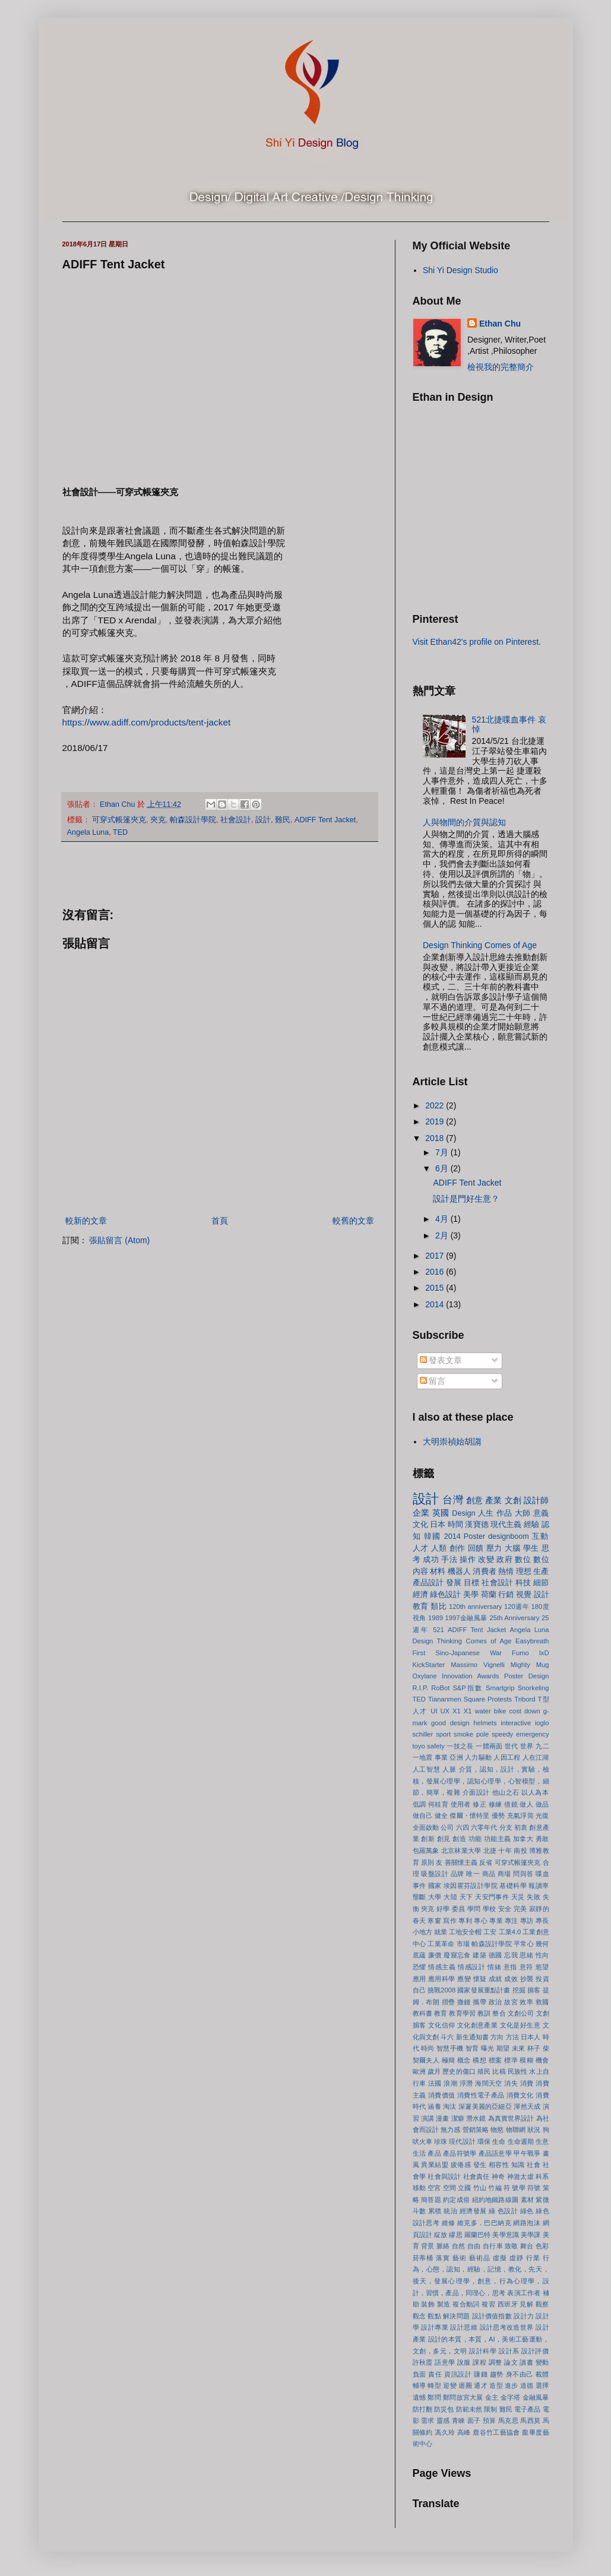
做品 (542, 1804)
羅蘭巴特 (477, 2234)
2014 (435, 1304)
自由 (474, 2245)
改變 (486, 1559)
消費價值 (441, 2095)
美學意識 (505, 2234)
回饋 (476, 1548)
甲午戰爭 (527, 2153)
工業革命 (441, 1943)
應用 (419, 1978)
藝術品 (479, 2257)
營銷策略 (476, 2129)
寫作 (450, 1920)
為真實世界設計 (511, 2118)
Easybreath (532, 1641)
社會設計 (235, 820)
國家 (435, 1885)
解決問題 (456, 2316)
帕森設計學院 (193, 820)
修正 (479, 1804)
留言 (433, 1381)
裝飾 (428, 2304)
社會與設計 (444, 2176)
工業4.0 (510, 1931)
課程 (479, 2362)
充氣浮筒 (520, 1815)
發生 (480, 2164)
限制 (490, 2409)
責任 (435, 2374)
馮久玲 (445, 2432)
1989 (435, 1617)
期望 (503, 2048)
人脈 (449, 1769)
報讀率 (538, 1885)
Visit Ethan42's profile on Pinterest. (477, 642)
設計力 (524, 2316)
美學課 (530, 2234)
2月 (443, 1235)
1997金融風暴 (466, 1617)
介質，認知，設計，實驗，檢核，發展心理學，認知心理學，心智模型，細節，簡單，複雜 (481, 1781)
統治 (450, 2210)
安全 (505, 1908)
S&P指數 (467, 1687)
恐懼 (419, 1966)
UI (433, 1711)
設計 (263, 820)
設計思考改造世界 (507, 2327)
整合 (498, 2013)
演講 (427, 2118)
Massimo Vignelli (478, 1664)
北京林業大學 (461, 1850)
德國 (495, 1955)
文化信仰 (441, 2025)
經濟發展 (473, 2210)
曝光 (488, 2048)
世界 (527, 1746)
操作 (468, 1559)
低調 (419, 1804)
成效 (511, 1978)
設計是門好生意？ (466, 1198)
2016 (435, 1271)
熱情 (506, 1571)
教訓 (483, 2013)
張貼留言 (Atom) (119, 1240)
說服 (464, 2362)
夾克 (158, 820)
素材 (527, 2199)
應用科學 (441, 1978)
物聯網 (515, 2129)
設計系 (509, 2351)
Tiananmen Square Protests (470, 1699)
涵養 (434, 2106)
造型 (496, 2385)
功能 (475, 1838)
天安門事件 (492, 1896)
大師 (523, 1513)
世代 (511, 1746)
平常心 (524, 1943)
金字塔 (511, 2397)
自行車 (493, 2245)
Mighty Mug (530, 1664)
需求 (428, 2420)
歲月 (434, 2071)
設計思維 (463, 2327)
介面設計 (476, 1792)
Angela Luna (88, 832)
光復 (542, 1815)
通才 (480, 2385)
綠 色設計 (503, 2210)
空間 (449, 2187)
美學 (471, 1594)
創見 (444, 1838)
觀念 (419, 2316)
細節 (541, 1583)
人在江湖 (536, 1757)
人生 (486, 1513)
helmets (484, 1722)
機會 (542, 2060)
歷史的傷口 (459, 2071)
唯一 (473, 1873)
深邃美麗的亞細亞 (485, 2106)
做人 (526, 1804)
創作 (457, 1548)
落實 (443, 2257)
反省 (485, 1862)
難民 (282, 820)
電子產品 (527, 2409)
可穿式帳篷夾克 (119, 820)
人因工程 (506, 1757)
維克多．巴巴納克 (484, 2222)
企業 (421, 1512)
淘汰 (449, 2106)
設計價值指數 (492, 2316)
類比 (438, 1606)
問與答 (523, 1873)
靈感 (443, 2420)
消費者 (484, 1571)
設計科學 (482, 2351)
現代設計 (462, 2141)
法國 (435, 2083)
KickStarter (429, 1664)
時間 (455, 1524)
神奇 (498, 2176)
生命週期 (521, 2141)
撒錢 (464, 2001)
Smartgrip (500, 1687)
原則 (427, 1862)
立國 (464, 2187)
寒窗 (434, 1920)
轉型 (434, 2385)
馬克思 (508, 2420)
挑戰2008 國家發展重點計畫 (469, 1990)
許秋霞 (423, 2362)
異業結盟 (434, 2164)
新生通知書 (472, 2036)
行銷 (506, 1594)
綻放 (440, 2234)
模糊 (526, 2060)
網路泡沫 (526, 2222)
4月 (443, 1219)
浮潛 (466, 2083)
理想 (523, 1571)
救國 (542, 2001)
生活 (419, 2153)
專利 (465, 1920)
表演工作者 (523, 2292)
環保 (483, 2141)
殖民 (483, 2071)
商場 (504, 1873)
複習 (488, 2304)
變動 (542, 2362)
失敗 (533, 1896)
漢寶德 (476, 1524)
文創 (513, 1500)
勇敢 (542, 1838)
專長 (542, 1920)
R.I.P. (421, 1687)
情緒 (494, 1966)
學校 (489, 1908)
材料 (437, 1571)
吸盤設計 (434, 1873)
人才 (421, 1548)
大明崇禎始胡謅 (452, 1441)
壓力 (494, 1548)
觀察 (542, 2304)
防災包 (444, 2409)
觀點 (434, 2316)
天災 (518, 1896)
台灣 (452, 1500)
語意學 (445, 2362)
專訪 (527, 1920)
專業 (496, 1920)
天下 (466, 1896)
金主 (491, 2397)
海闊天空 (488, 2083)
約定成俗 (456, 2199)
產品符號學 (459, 2153)
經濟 (420, 1594)
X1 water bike (485, 1711)
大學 (435, 1896)
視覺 (523, 1594)
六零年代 (484, 1827)
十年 (504, 1850)
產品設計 (428, 1583)
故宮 (511, 2001)
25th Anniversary (515, 1617)
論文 (511, 2362)
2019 (435, 1121)
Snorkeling (533, 1687)
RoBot (440, 1687)
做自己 (423, 1815)
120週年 (516, 1606)
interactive (516, 1722)
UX (445, 1711)
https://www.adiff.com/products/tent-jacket (146, 722)
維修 (448, 2222)
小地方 (422, 1931)
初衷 (520, 1827)
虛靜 (516, 2257)
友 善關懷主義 (456, 1862)
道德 (527, 2385)
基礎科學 (513, 1885)
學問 (474, 1908)
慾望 (542, 1966)
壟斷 (419, 1896)
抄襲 (527, 1978)
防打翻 (422, 2409)
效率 (526, 2001)
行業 (533, 2257)
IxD (544, 1652)
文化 (420, 1524)
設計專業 (434, 2327)
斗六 (447, 2036)
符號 (533, 2187)
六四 (462, 1827)
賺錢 (480, 2374)
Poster (474, 1536)
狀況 (533, 2129)
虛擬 (500, 2257)
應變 (464, 1978)
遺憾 (419, 2397)
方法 (512, 2036)
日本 (437, 1524)
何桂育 (438, 1804)
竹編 (494, 2187)
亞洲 (456, 1757)
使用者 (461, 1804)
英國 (440, 1512)
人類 (439, 1548)
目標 (471, 1583)
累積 (435, 2210)
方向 (497, 2036)
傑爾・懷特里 (469, 1815)
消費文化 (520, 2095)
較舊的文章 (353, 1220)
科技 (523, 1583)
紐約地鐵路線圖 (495, 2199)
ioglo (542, 1722)
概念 (464, 2060)
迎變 (450, 2385)
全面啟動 (426, 1827)
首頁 (219, 1220)
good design (450, 1722)
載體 (542, 2374)
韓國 (432, 1536)
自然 (459, 2245)
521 (438, 1629)
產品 (434, 2153)
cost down (524, 1711)
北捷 (489, 1850)
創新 (428, 1838)
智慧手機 (449, 2048)
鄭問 (434, 2397)
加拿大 (523, 1838)
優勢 (498, 1815)
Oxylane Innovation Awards (456, 1676)
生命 (498, 2141)
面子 (474, 2420)
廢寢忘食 (457, 1955)
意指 (510, 1966)
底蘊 (419, 1955)
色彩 (542, 2245)
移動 (419, 2187)
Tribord (524, 1699)
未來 (518, 2048)
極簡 (448, 2060)
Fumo (520, 1652)
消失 (511, 2083)
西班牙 (508, 2304)
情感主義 (441, 1966)
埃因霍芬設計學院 (471, 1885)
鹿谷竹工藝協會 (496, 2432)
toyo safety (429, 1746)
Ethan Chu (500, 323)
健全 (441, 1815)
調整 (495, 2362)
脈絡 (443, 2245)
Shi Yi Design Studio (460, 270)
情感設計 (471, 1966)
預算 (489, 2420)
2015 (435, 1287)
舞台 (527, 2245)
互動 (540, 1536)
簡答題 (431, 2199)
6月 (443, 1168)
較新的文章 (86, 1220)
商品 (489, 1873)
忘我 (511, 1955)
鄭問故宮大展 (463, 2397)
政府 (504, 1559)
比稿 (498, 2071)
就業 (440, 1931)
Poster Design (526, 1676)
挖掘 (518, 1990)
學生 (531, 1548)
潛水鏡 (476, 2118)
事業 (441, 1757)
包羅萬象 (426, 1850)
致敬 (511, 2245)
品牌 (457, 1873)
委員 (459, 1908)
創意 (474, 1500)
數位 (523, 1559)
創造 (459, 1838)
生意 (542, 2141)
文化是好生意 (520, 2025)
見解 (526, 2304)
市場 (463, 1943)
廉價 (435, 1955)
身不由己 (519, 2374)
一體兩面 (489, 1746)
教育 (440, 2013)
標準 (511, 2060)
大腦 (513, 1548)
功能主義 (497, 1838)
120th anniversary (475, 1606)
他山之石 (506, 1792)
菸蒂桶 (423, 2257)
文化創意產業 (477, 2025)
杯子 (534, 2048)
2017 (435, 1255)
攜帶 (479, 2001)
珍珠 (440, 2141)
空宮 (434, 2187)
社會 (533, 2164)
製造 (444, 2304)
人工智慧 (427, 1769)
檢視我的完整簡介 (500, 367)
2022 (435, 1105)
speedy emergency (520, 1734)
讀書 (526, 2362)
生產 (541, 1571)
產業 (493, 1500)
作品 (504, 1513)
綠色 (527, 2210)
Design (463, 1513)
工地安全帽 (465, 1931)
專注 (511, 1920)
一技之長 (460, 1746)
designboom (508, 1536)
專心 (480, 1920)
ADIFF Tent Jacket (325, 820)
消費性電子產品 (481, 2095)
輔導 (419, 2385)
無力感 (450, 2129)
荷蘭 (488, 1594)
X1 (456, 1711)
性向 (542, 1955)
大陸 (450, 1896)
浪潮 (450, 2083)
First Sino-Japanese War (457, 1652)
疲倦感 (461, 2164)
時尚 (428, 2048)
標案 (495, 2060)
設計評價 (535, 2351)
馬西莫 (530, 2420)
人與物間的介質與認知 (464, 822)
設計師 (536, 1500)
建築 (479, 1955)
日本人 (530, 2036)
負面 (419, 2374)
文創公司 (521, 2013)
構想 (479, 2060)
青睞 (459, 2420)
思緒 (526, 1955)
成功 (431, 1559)
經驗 (531, 1524)
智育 (472, 2048)
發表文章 (441, 1360)
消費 (527, 2083)
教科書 (422, 2013)
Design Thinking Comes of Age (480, 945)
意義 (541, 1513)
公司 (447, 1827)
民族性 (517, 2071)
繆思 (455, 2234)
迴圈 (465, 2385)
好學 (443, 1908)
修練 (495, 1804)
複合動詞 (466, 2304)
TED (120, 832)
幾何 (542, 1943)
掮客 (533, 1990)
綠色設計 (445, 1594)
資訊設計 (457, 2374)
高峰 (464, 2432)
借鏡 (511, 1804)
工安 (489, 1931)
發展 (453, 1583)
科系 (542, 2176)
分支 (505, 1827)
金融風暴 (536, 2397)
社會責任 (476, 2176)
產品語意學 (495, 2153)
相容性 (499, 2164)
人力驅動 (478, 1757)
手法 (449, 1559)
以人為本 (535, 1792)
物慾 (497, 2129)
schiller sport (432, 1734)
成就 (495, 1978)
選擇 (542, 2385)
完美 (520, 1908)
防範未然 (469, 2409)
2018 (435, 1138)
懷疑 (480, 1978)
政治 (495, 2001)
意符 (526, 1966)
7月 (443, 1152)
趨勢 (497, 2374)
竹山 (479, 2187)
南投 (520, 1850)
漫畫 (442, 2118)
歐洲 (419, 2071)
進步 (511, 2385)
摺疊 (448, 2001)
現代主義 (505, 1524)
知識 (518, 2164)
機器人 (459, 1571)
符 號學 (514, 2187)
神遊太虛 (520, 2176)
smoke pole (471, 1734)
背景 (428, 2245)
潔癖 (457, 2118)
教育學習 (462, 2013)
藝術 (459, 2257)
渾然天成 (527, 2106)
